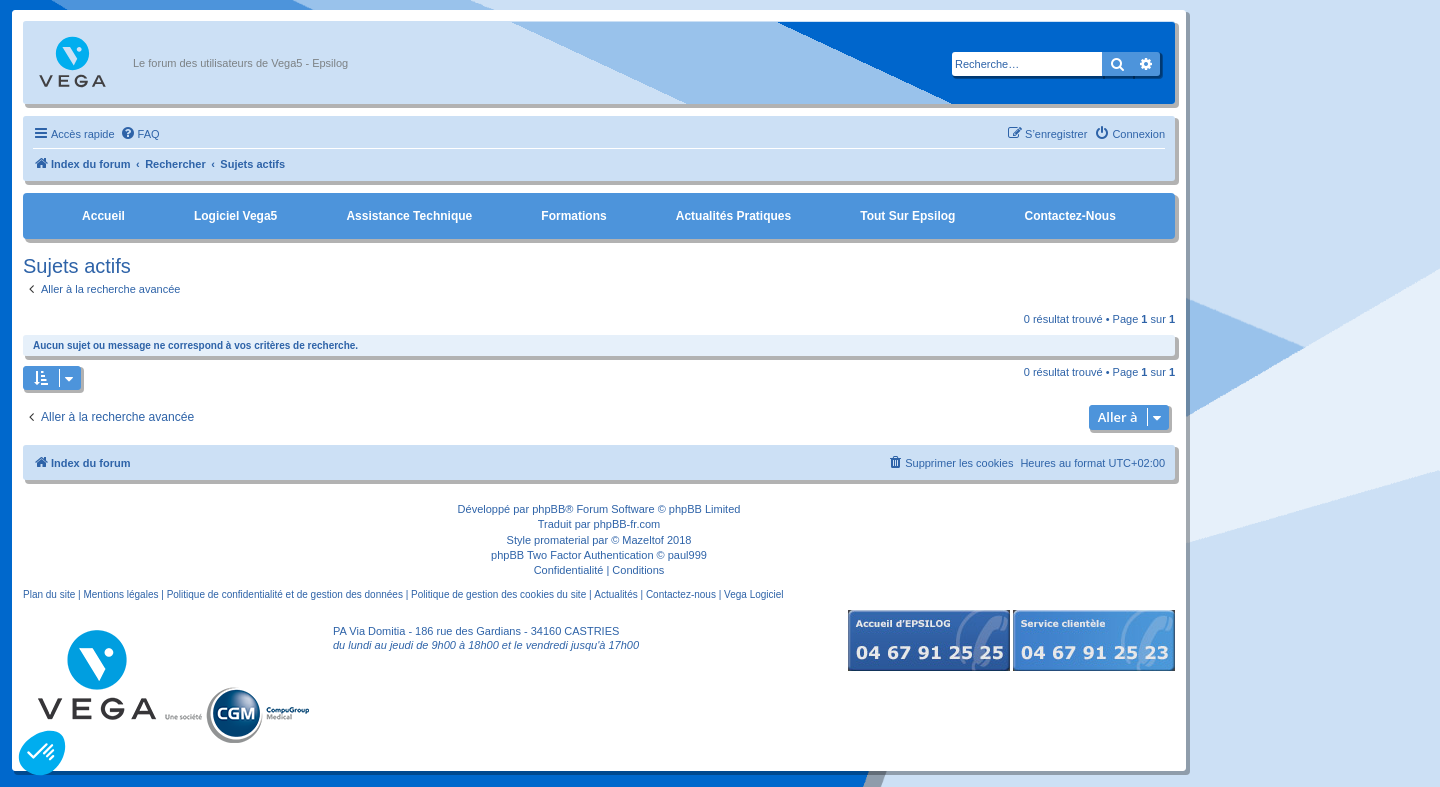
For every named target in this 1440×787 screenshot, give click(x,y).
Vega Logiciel (754, 594)
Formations (573, 216)
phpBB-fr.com (627, 524)
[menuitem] (140, 134)
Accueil (103, 216)
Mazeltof (643, 540)
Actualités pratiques (733, 216)
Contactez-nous (1069, 216)
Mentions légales (120, 594)
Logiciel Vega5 (235, 216)
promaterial (561, 540)
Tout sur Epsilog (907, 216)
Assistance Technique (409, 216)
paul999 (687, 555)
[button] (42, 753)
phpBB (548, 509)
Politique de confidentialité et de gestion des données (285, 594)
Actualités (615, 594)
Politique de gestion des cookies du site (498, 594)
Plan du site (49, 594)
